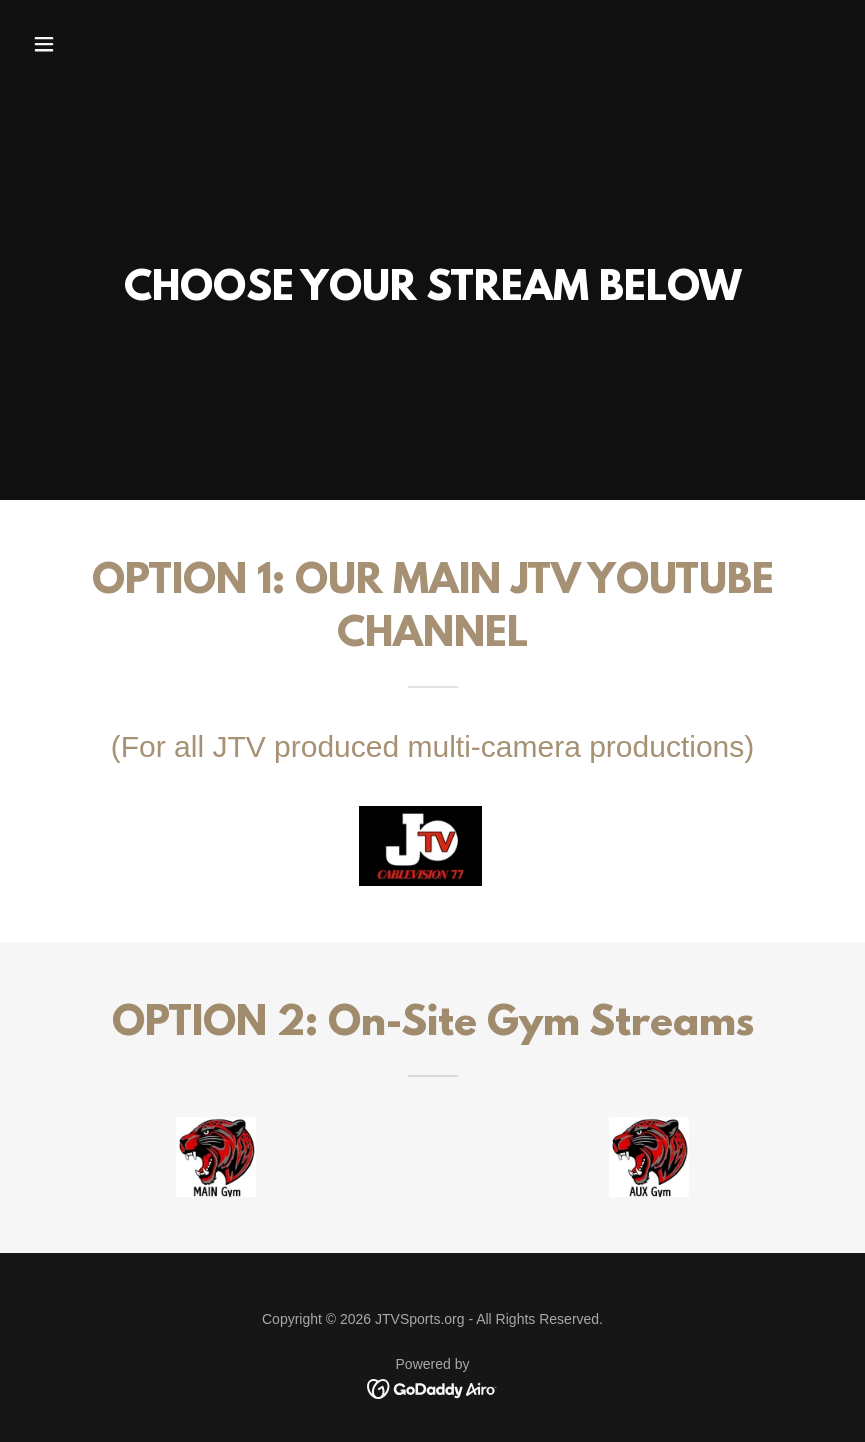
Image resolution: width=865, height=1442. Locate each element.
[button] (85, 44)
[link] (432, 1387)
